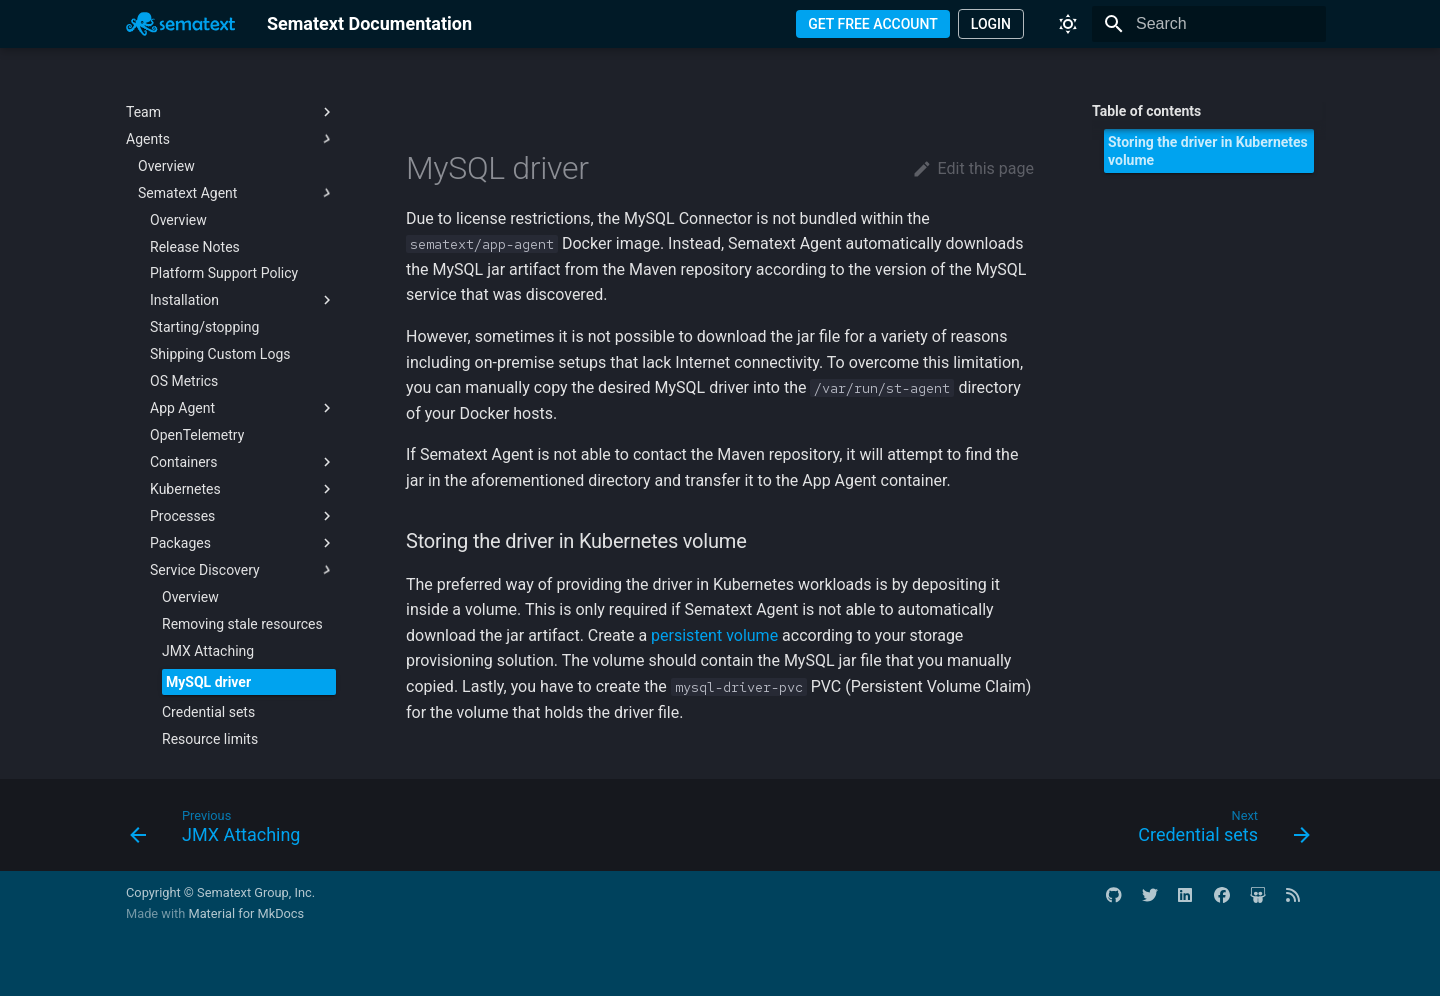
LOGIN (991, 24)
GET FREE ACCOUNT (873, 24)
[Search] (1209, 24)
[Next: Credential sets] (1218, 831)
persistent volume (714, 635)
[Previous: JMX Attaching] (221, 831)
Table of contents (1146, 111)
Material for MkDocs (246, 913)
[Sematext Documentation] (180, 24)
